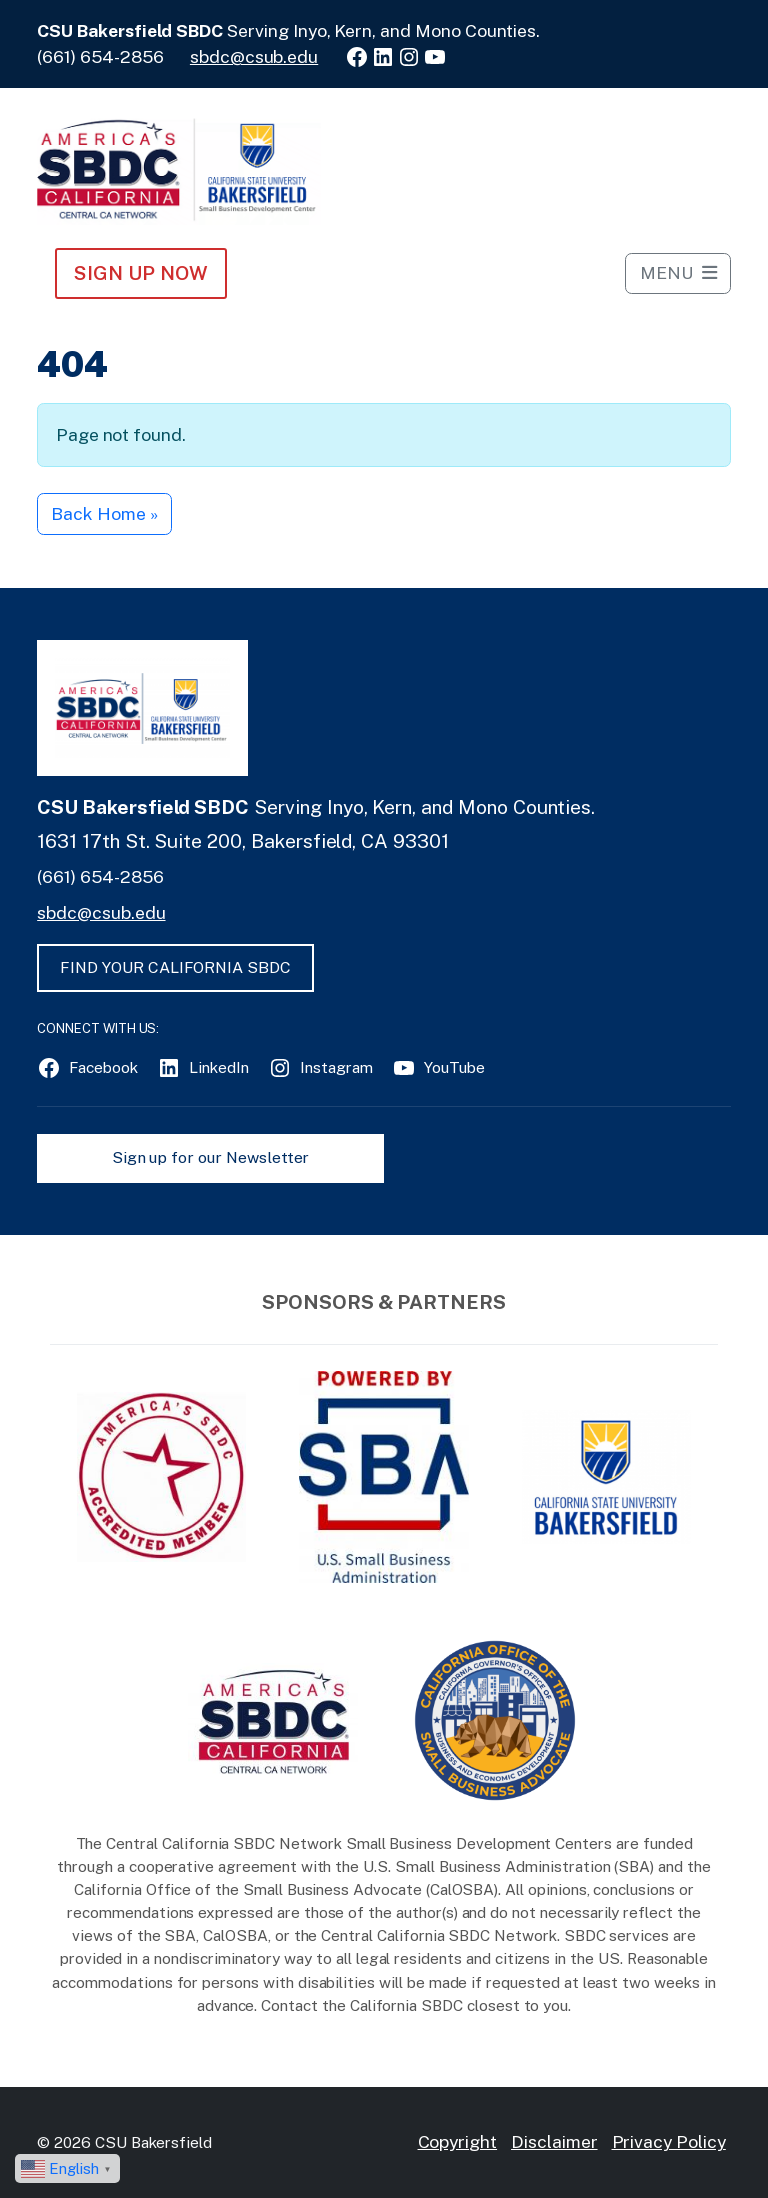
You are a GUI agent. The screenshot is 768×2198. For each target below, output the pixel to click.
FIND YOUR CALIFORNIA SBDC (175, 967)
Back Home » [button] (104, 513)
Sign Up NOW (140, 273)
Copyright (458, 2141)
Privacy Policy (669, 2141)
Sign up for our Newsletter (211, 1157)
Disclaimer (554, 2141)
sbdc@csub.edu (254, 56)
